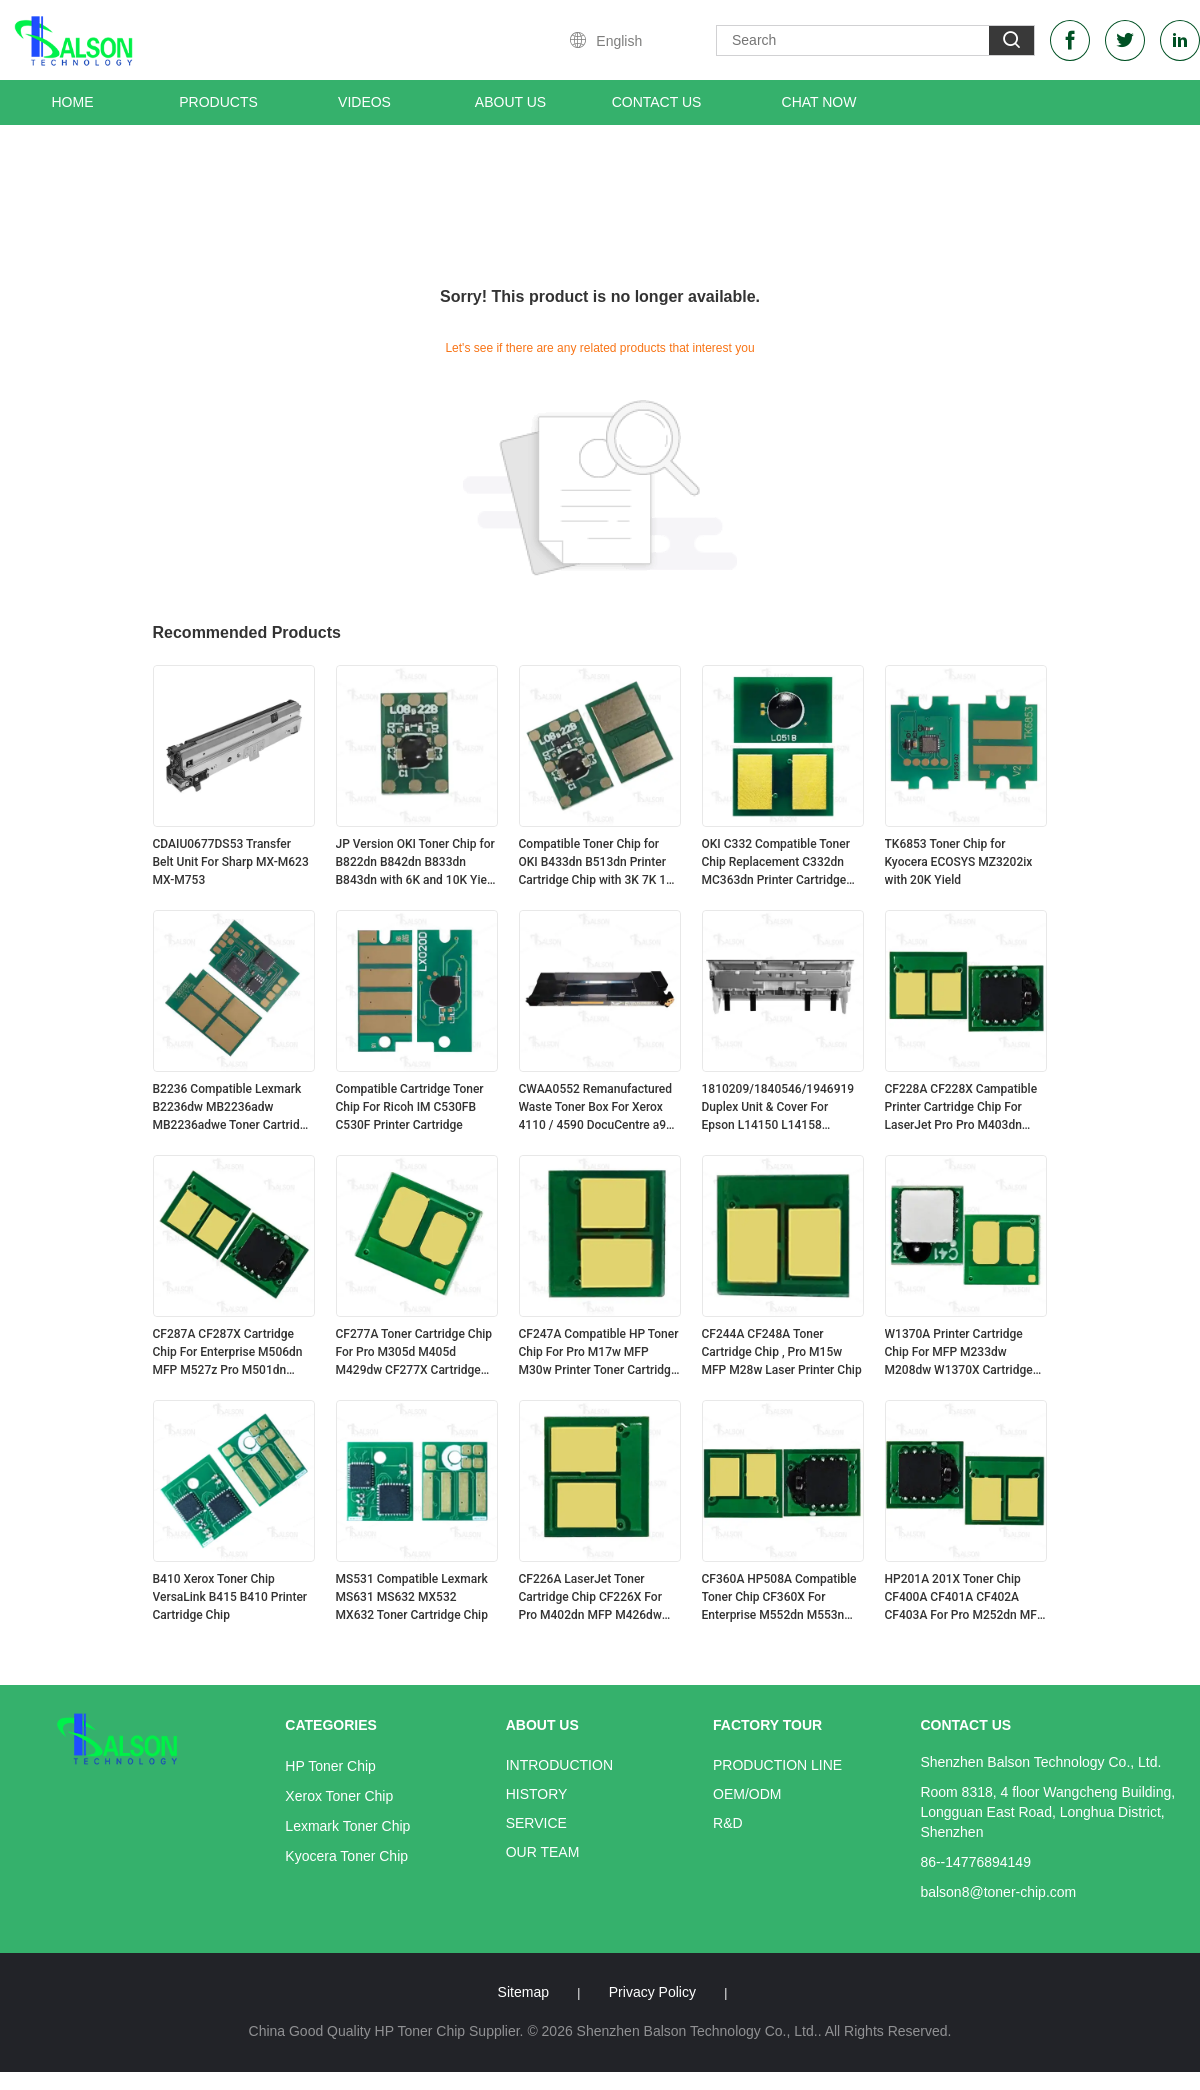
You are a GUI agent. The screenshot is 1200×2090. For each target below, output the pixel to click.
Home (73, 102)
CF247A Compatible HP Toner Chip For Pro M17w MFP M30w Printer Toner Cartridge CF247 (599, 1353)
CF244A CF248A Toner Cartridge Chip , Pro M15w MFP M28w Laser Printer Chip (782, 1352)
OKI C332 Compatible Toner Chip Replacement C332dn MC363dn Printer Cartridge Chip (776, 863)
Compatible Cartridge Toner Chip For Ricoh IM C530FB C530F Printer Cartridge (410, 1107)
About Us (510, 102)
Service (536, 1823)
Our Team (543, 1852)
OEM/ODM (747, 1794)
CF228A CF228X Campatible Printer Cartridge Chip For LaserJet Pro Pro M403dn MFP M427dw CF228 (961, 1108)
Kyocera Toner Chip (346, 1856)
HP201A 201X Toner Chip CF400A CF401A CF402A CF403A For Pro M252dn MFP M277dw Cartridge (965, 1598)
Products (218, 102)
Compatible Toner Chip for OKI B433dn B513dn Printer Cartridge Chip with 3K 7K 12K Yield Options (600, 863)
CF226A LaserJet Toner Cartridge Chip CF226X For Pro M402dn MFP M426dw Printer (590, 1598)
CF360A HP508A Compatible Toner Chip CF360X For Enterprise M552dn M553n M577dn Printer (779, 1598)
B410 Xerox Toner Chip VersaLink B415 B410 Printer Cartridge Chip (230, 1597)
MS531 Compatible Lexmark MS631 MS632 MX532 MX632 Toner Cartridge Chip (412, 1597)
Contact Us (657, 102)
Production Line (777, 1765)
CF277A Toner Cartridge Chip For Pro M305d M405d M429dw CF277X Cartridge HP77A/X (414, 1353)
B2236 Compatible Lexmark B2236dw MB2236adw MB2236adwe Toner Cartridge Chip (233, 1108)
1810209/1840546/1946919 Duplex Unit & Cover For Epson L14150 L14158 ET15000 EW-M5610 (778, 1108)
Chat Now (819, 102)
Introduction (559, 1765)
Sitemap (523, 1992)
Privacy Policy (652, 1992)
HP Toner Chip (330, 1766)
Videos (364, 102)
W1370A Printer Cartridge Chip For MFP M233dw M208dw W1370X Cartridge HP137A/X (959, 1353)
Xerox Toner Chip (339, 1796)
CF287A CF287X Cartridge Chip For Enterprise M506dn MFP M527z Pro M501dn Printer (228, 1353)
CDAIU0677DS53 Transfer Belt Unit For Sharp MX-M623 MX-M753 (231, 862)
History (537, 1794)
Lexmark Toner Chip (347, 1826)
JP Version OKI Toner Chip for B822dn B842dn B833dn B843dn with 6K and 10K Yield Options (416, 863)
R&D (728, 1823)
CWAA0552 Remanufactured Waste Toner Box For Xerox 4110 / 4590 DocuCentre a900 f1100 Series (599, 1108)
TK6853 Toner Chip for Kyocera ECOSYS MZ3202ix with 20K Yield (959, 862)
